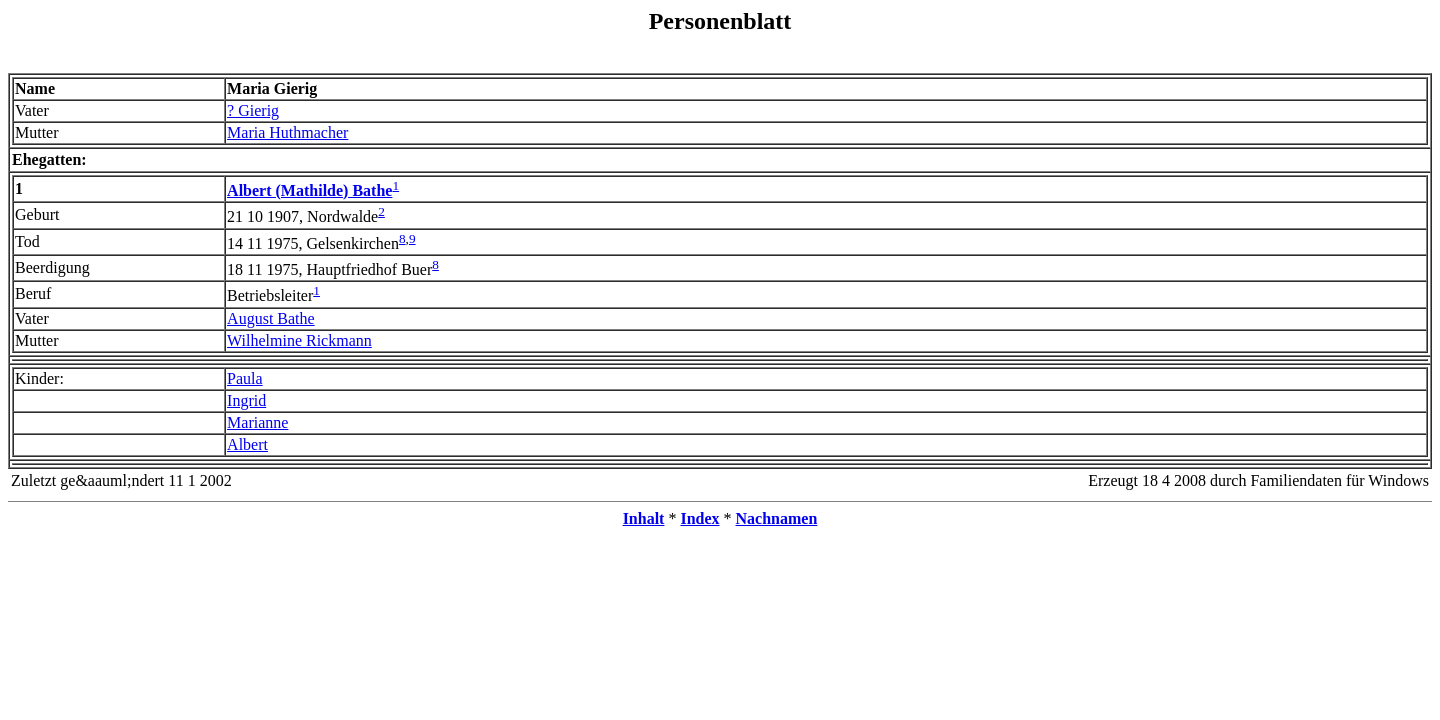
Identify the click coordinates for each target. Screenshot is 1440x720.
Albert (247, 444)
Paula (245, 378)
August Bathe (271, 318)
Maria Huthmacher (287, 132)
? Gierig (253, 110)
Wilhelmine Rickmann (299, 340)
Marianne (257, 422)
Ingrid (246, 400)
